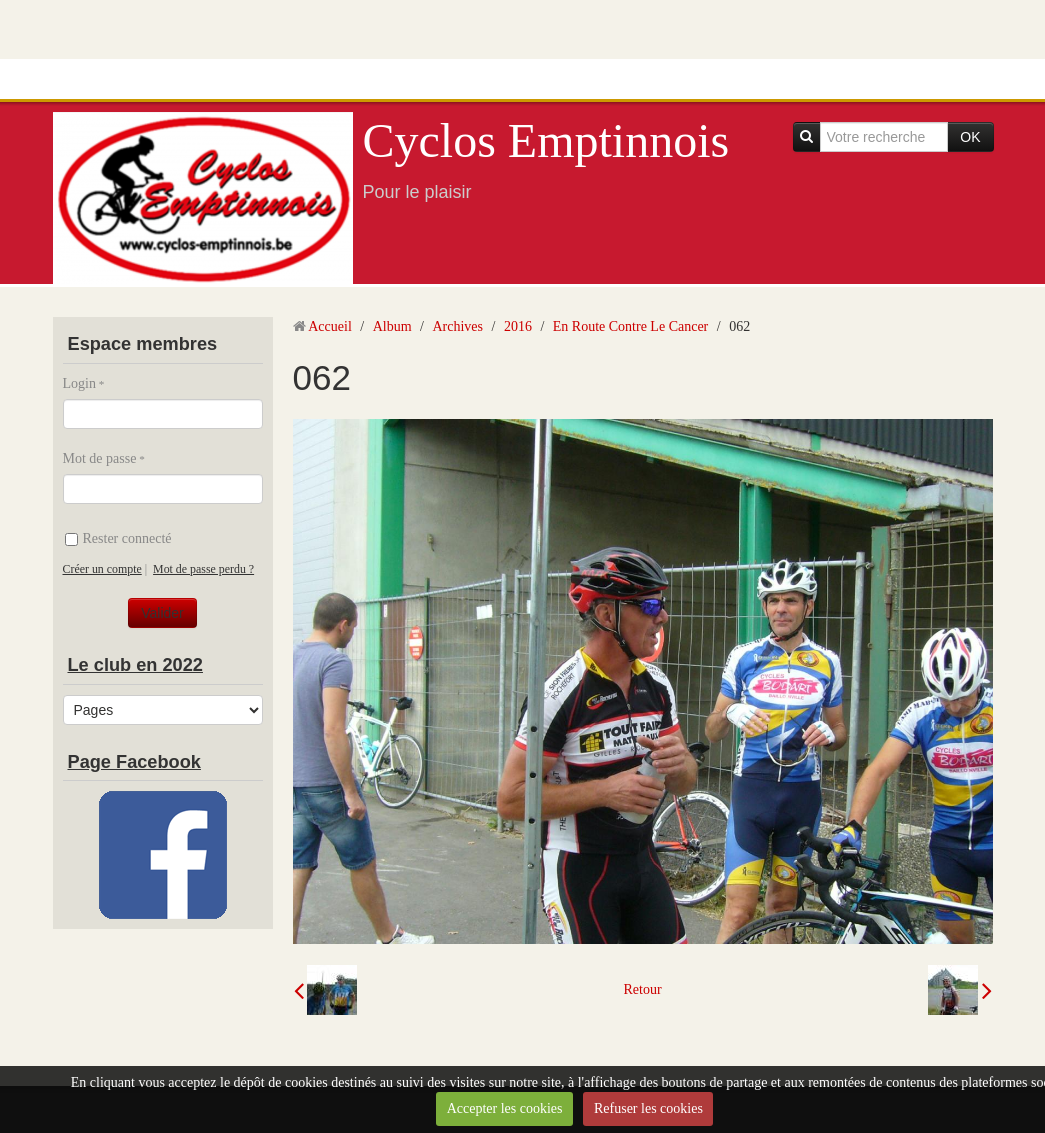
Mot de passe (100, 458)
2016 (518, 326)
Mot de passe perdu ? (203, 569)
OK (970, 137)
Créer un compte (102, 569)
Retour (642, 989)
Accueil (330, 326)
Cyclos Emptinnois (546, 140)
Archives (457, 326)
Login (79, 383)
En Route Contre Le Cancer (631, 326)
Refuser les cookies (648, 1108)
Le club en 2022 (135, 665)
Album (392, 326)
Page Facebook (134, 762)
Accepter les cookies (505, 1108)
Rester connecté (118, 538)
